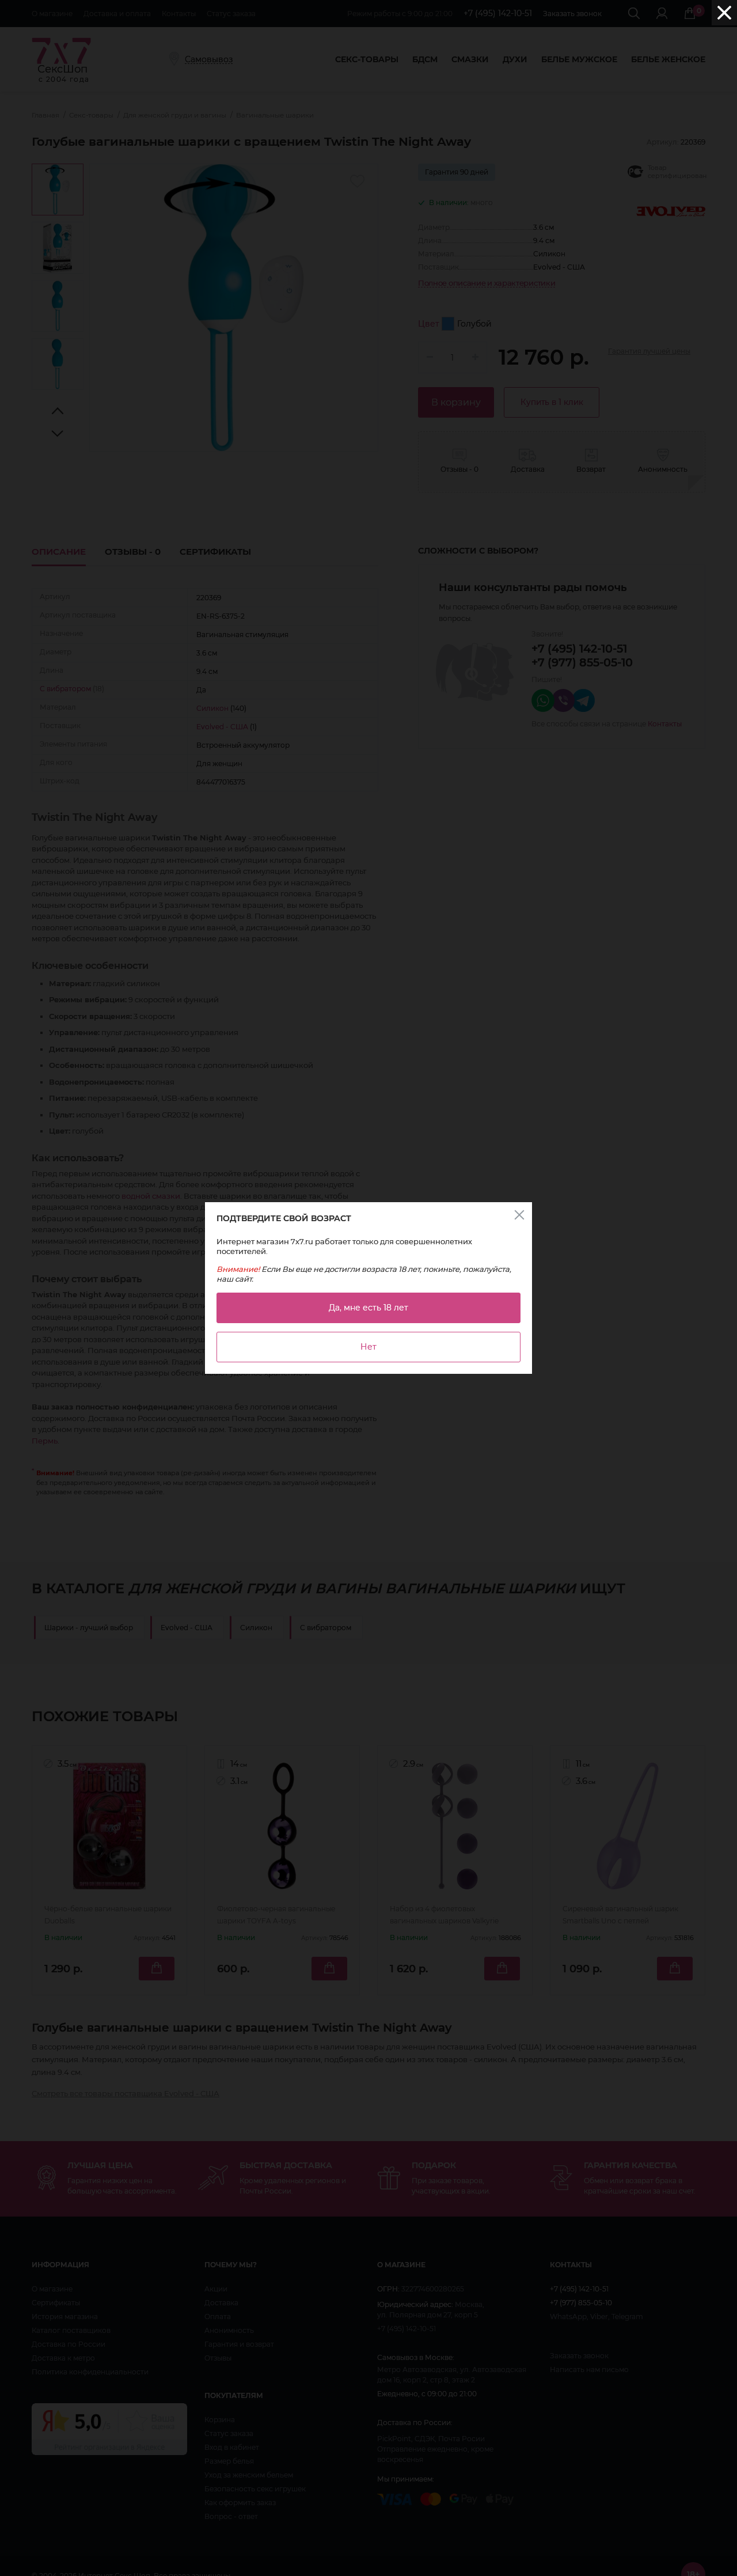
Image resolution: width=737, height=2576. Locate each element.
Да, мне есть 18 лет (368, 1307)
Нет (368, 1347)
